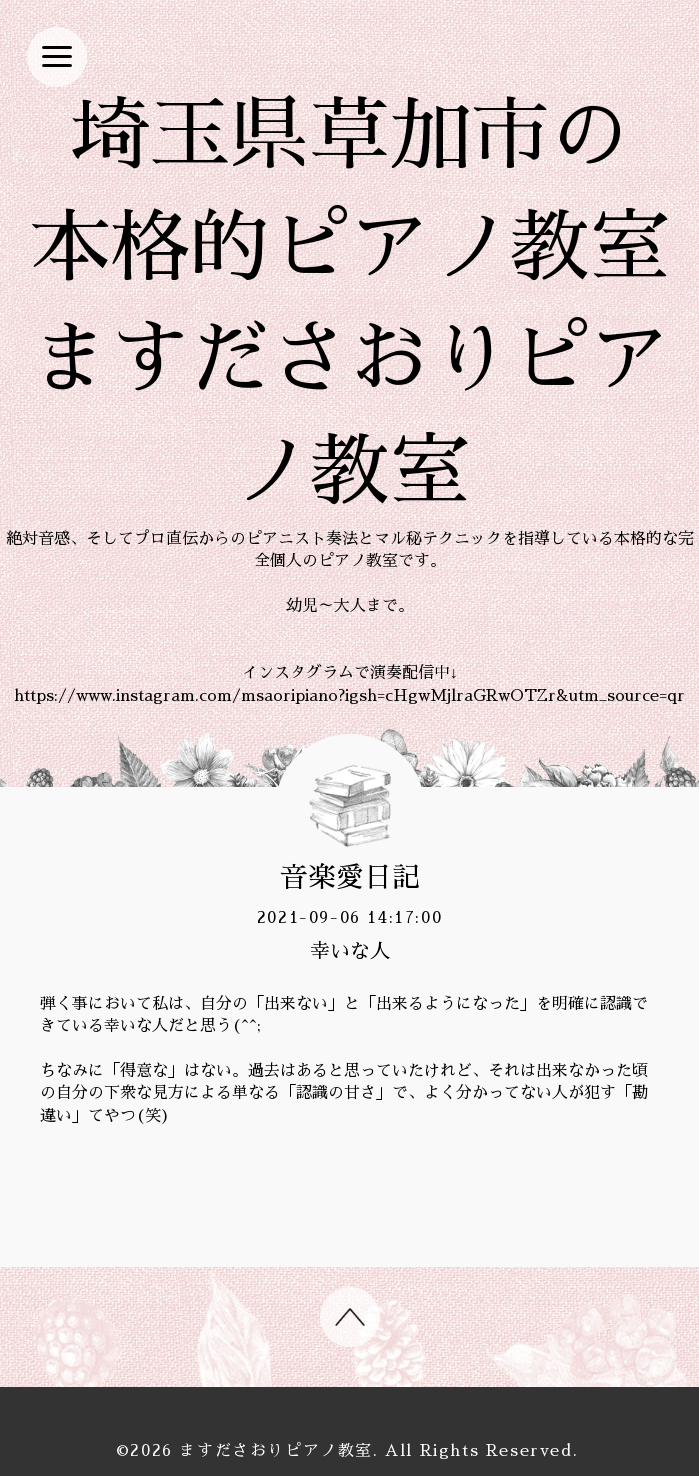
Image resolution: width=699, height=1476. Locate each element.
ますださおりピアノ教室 (276, 1451)
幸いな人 (350, 951)
